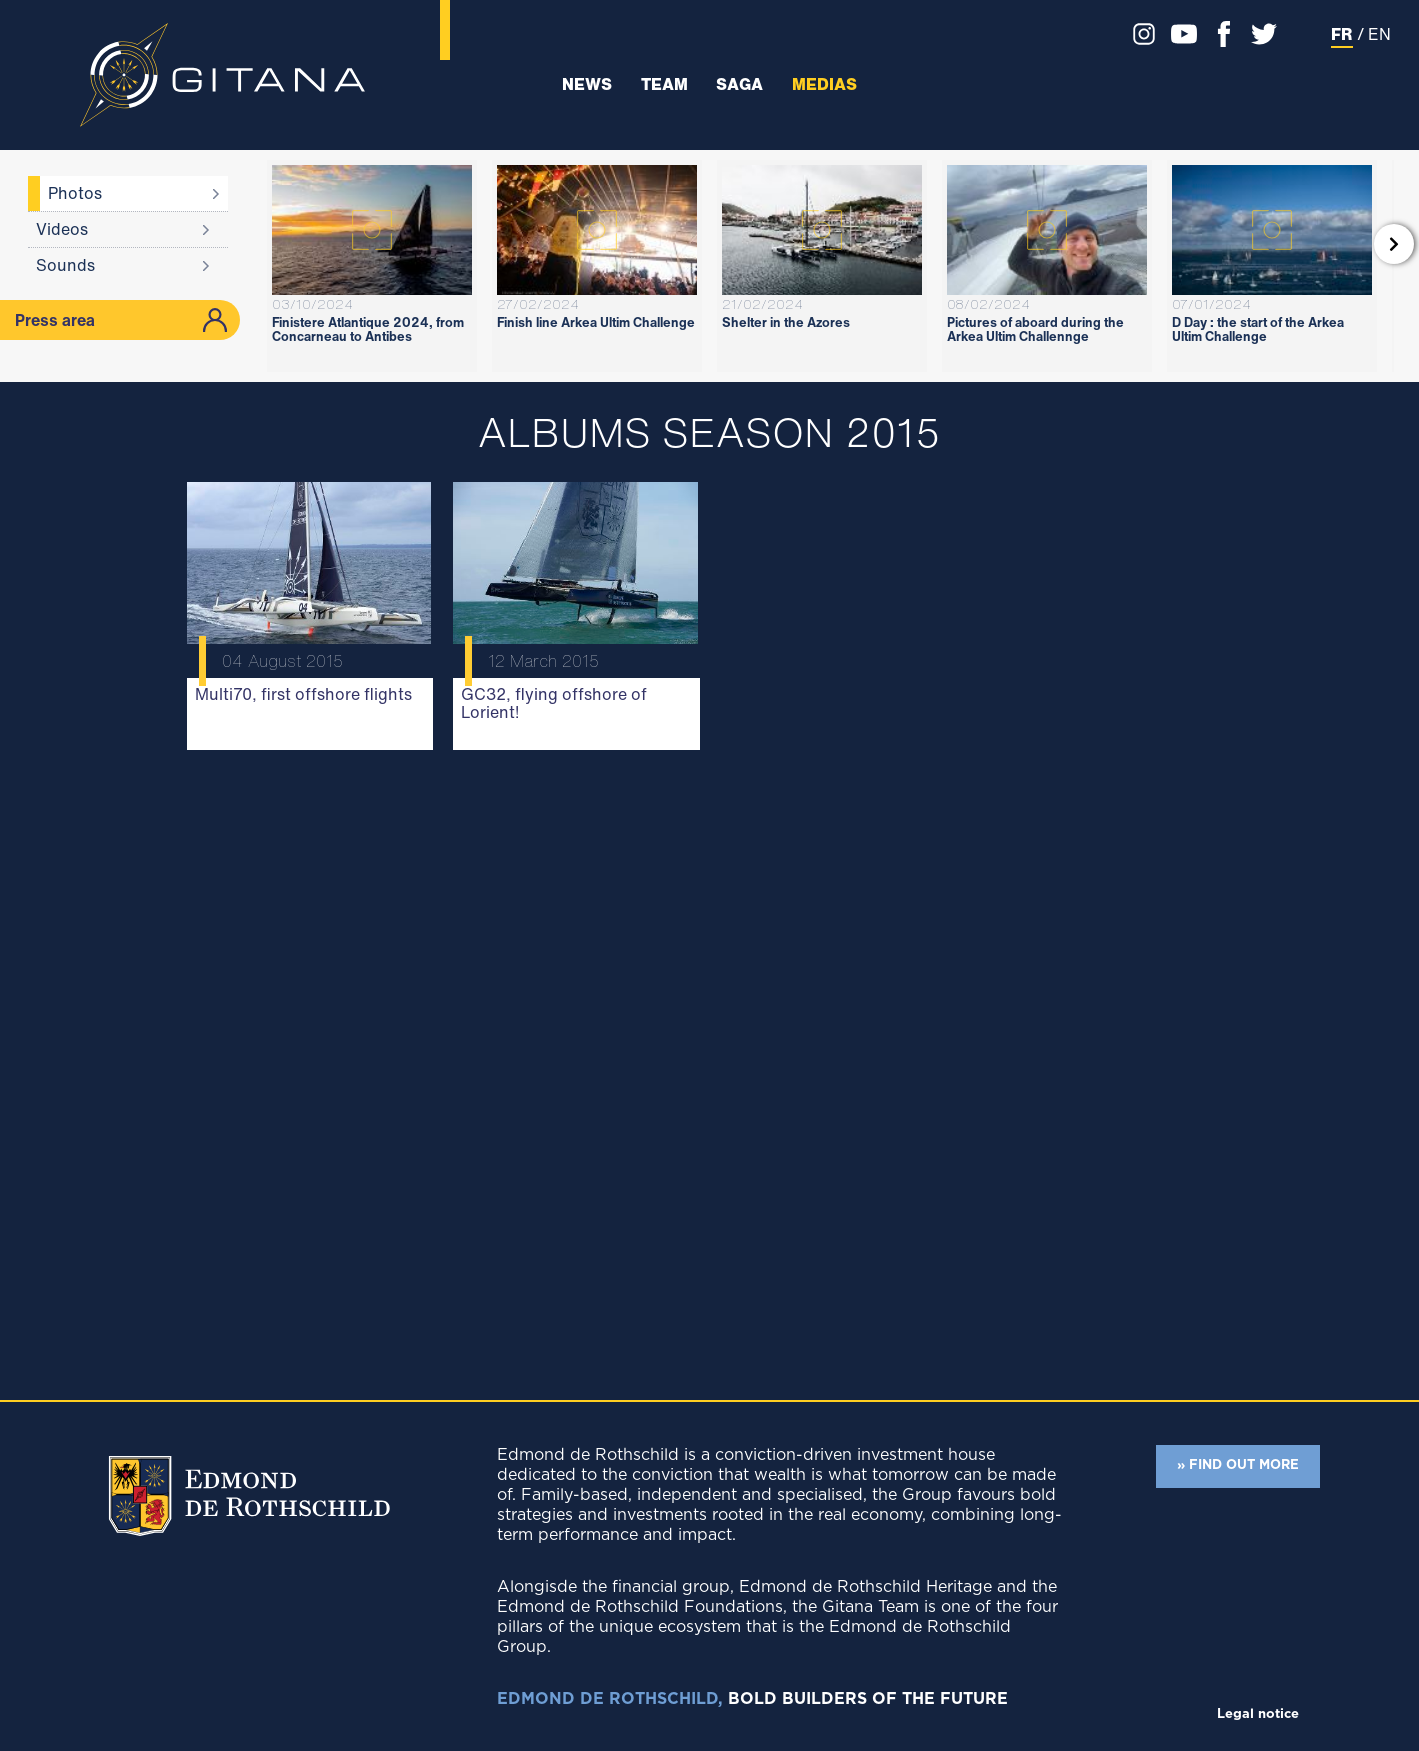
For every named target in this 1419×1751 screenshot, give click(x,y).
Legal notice (1258, 1714)
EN (1379, 34)
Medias (824, 84)
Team (664, 84)
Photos (75, 193)
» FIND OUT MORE (1238, 1465)
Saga (739, 84)
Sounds (65, 265)
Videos (62, 229)
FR (1342, 34)
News (587, 84)
